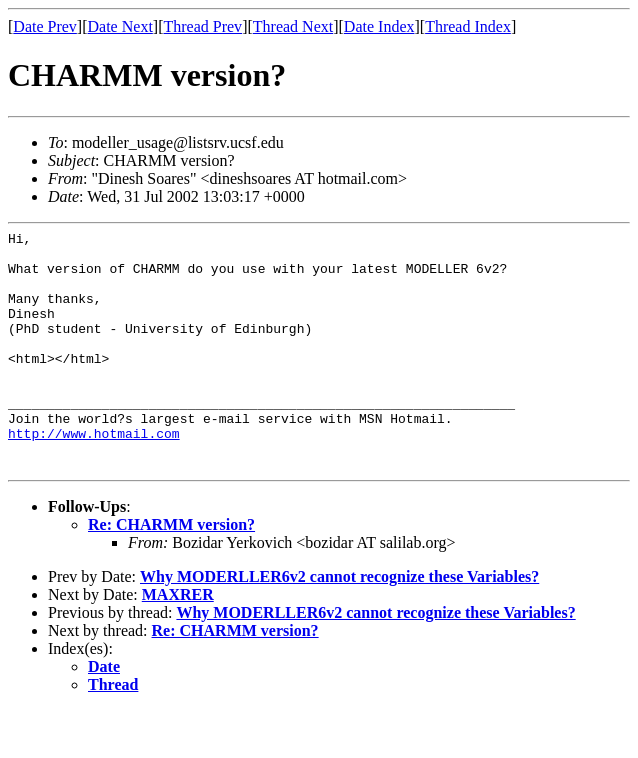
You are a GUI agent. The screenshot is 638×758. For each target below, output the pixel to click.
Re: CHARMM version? (171, 572)
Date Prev (45, 26)
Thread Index (468, 26)
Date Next (120, 26)
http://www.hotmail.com (94, 475)
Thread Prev (202, 26)
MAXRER (178, 642)
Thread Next (293, 26)
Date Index (379, 26)
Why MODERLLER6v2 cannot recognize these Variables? (339, 624)
